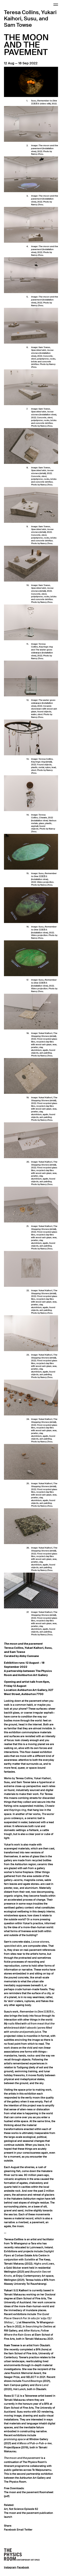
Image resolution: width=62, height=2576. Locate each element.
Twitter (28, 2529)
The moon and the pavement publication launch (28, 2515)
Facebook (10, 2529)
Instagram (10, 2567)
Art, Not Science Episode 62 (21, 2509)
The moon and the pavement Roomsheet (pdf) (28, 2494)
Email (20, 2529)
